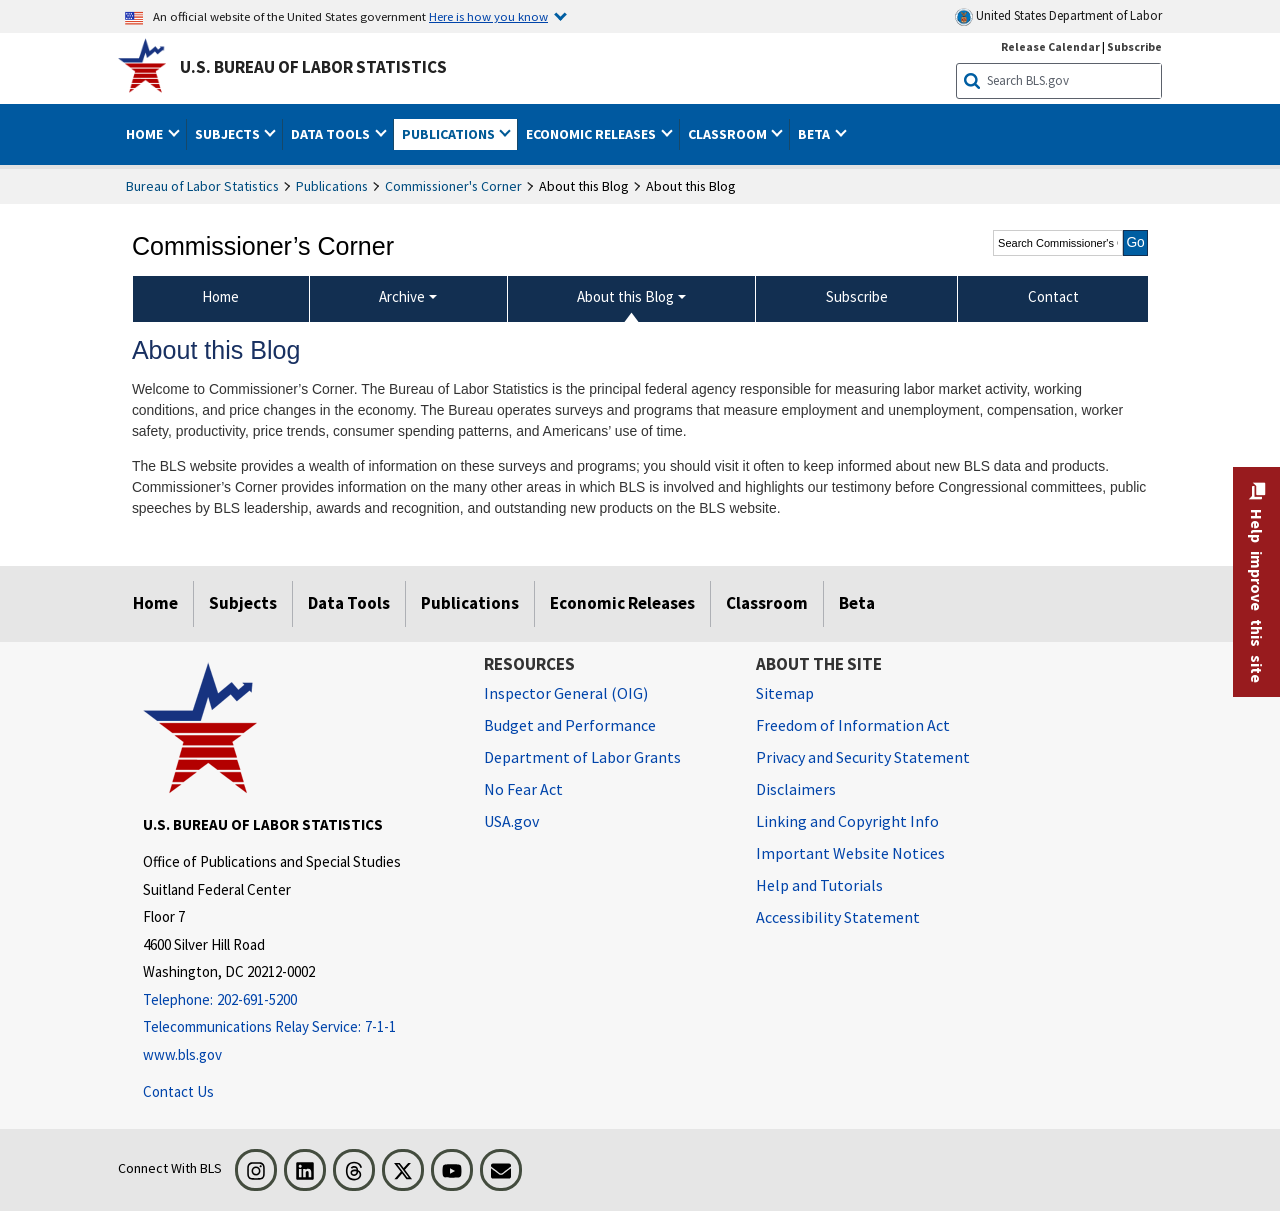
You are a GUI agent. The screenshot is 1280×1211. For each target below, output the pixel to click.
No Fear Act (523, 789)
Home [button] (146, 134)
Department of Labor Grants (582, 757)
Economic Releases (622, 603)
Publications (332, 186)
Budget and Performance (570, 725)
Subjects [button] (229, 134)
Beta (857, 603)
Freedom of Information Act (853, 725)
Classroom (767, 603)
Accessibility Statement (838, 917)
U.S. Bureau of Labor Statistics (313, 67)
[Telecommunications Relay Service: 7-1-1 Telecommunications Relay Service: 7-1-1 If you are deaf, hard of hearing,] (298, 1027)
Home (155, 603)
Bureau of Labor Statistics (202, 186)
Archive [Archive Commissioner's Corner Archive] (402, 296)
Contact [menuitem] (1053, 296)
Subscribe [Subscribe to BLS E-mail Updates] (1134, 46)
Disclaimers (796, 789)
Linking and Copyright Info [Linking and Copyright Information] (847, 821)
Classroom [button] (729, 134)
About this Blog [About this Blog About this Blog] (625, 296)
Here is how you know (488, 16)
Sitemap (785, 693)
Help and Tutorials (819, 885)
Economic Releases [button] (592, 134)
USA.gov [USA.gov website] (511, 821)
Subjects (243, 603)
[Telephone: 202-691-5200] (298, 1000)
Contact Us (178, 1091)
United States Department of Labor (1058, 16)
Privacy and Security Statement (863, 757)
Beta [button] (815, 134)
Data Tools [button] (332, 134)
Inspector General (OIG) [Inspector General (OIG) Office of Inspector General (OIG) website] (566, 693)
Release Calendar (1050, 46)
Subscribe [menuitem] (857, 296)
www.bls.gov (182, 1054)
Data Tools (349, 603)
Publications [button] (450, 134)
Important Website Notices (850, 853)
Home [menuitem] (220, 296)
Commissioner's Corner (453, 186)
